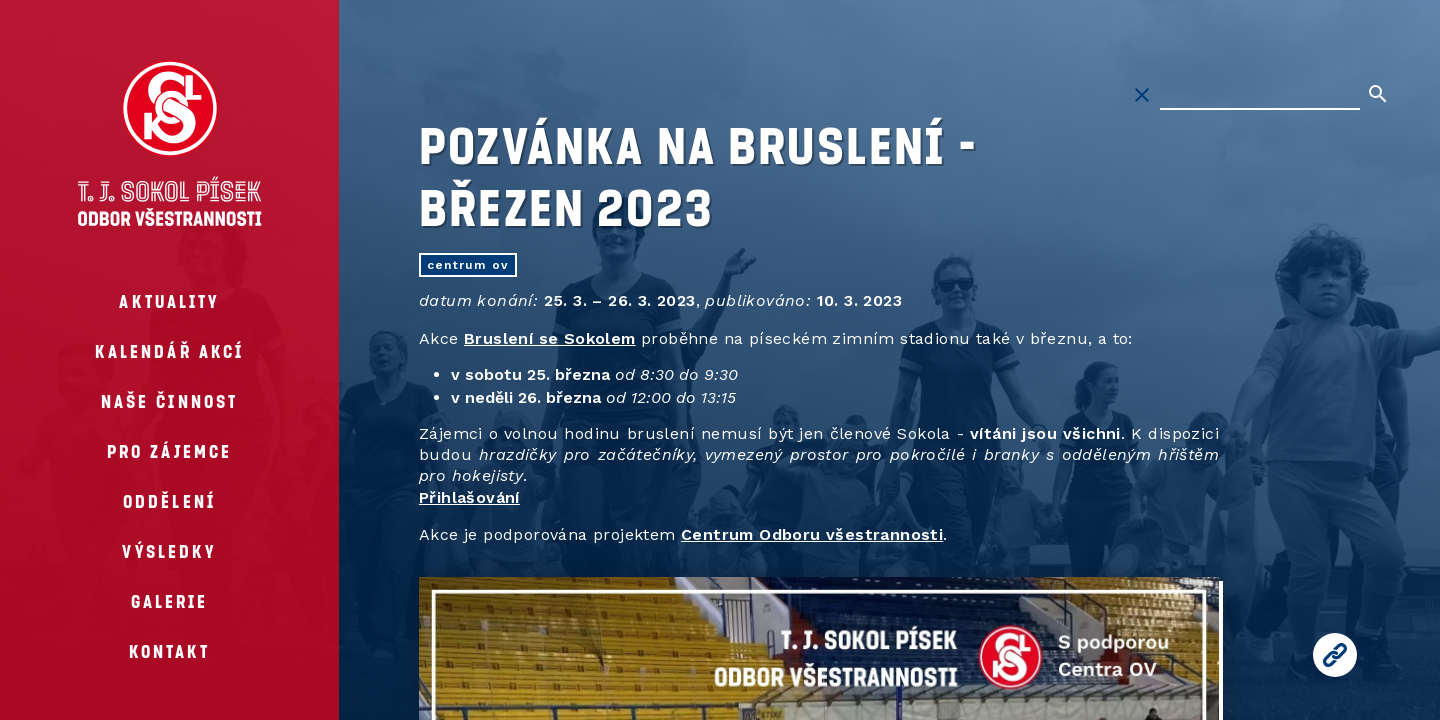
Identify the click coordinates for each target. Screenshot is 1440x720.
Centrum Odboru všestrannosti (812, 534)
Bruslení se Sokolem (550, 338)
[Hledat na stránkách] (1260, 95)
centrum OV (468, 265)
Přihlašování (469, 497)
